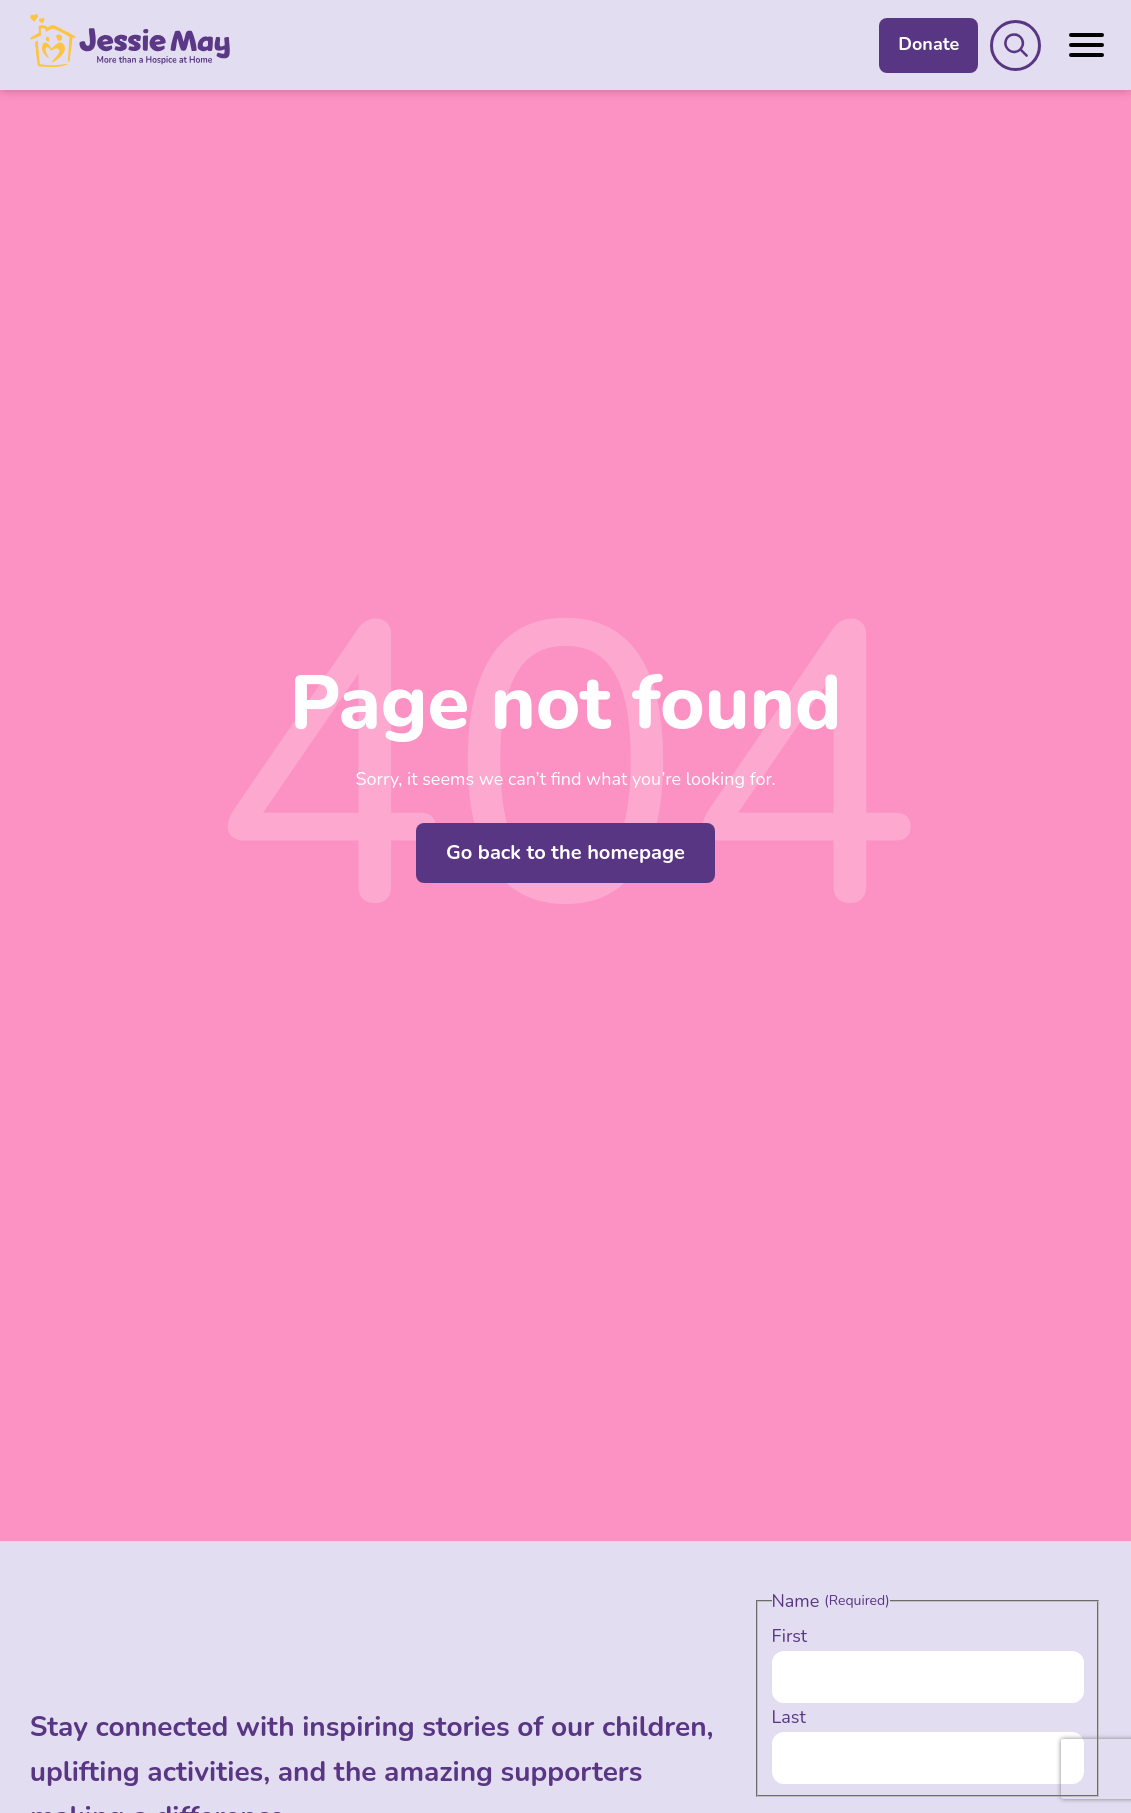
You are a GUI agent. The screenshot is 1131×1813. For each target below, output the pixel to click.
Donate (928, 44)
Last (789, 1717)
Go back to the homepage (565, 852)
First (790, 1636)
